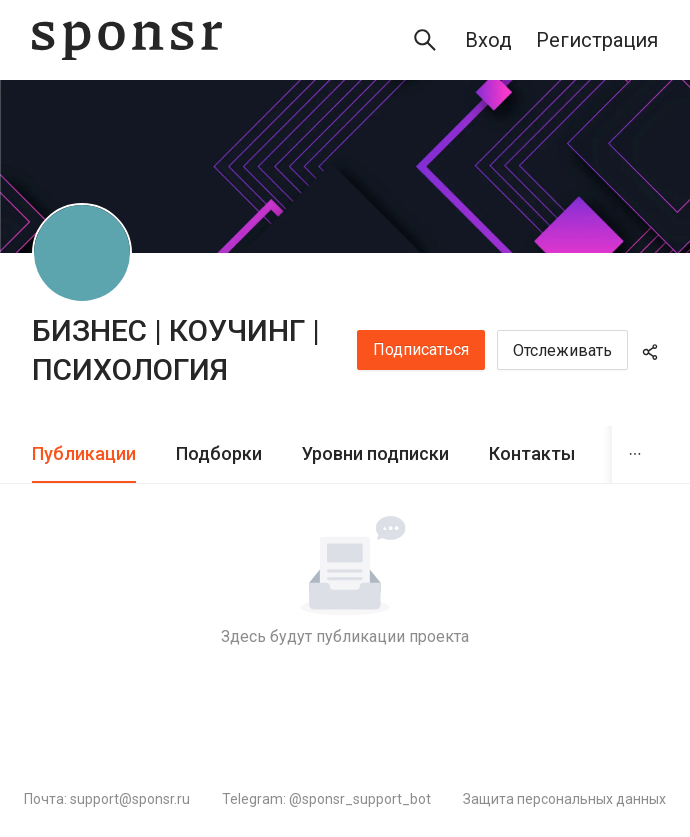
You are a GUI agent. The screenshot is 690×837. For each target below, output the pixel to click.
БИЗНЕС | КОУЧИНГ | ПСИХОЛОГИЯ (176, 350)
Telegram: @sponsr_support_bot (326, 799)
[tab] (84, 454)
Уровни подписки (375, 453)
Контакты (532, 453)
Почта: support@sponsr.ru (107, 799)
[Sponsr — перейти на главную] (127, 40)
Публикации (84, 453)
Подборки (219, 453)
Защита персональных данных (564, 799)
